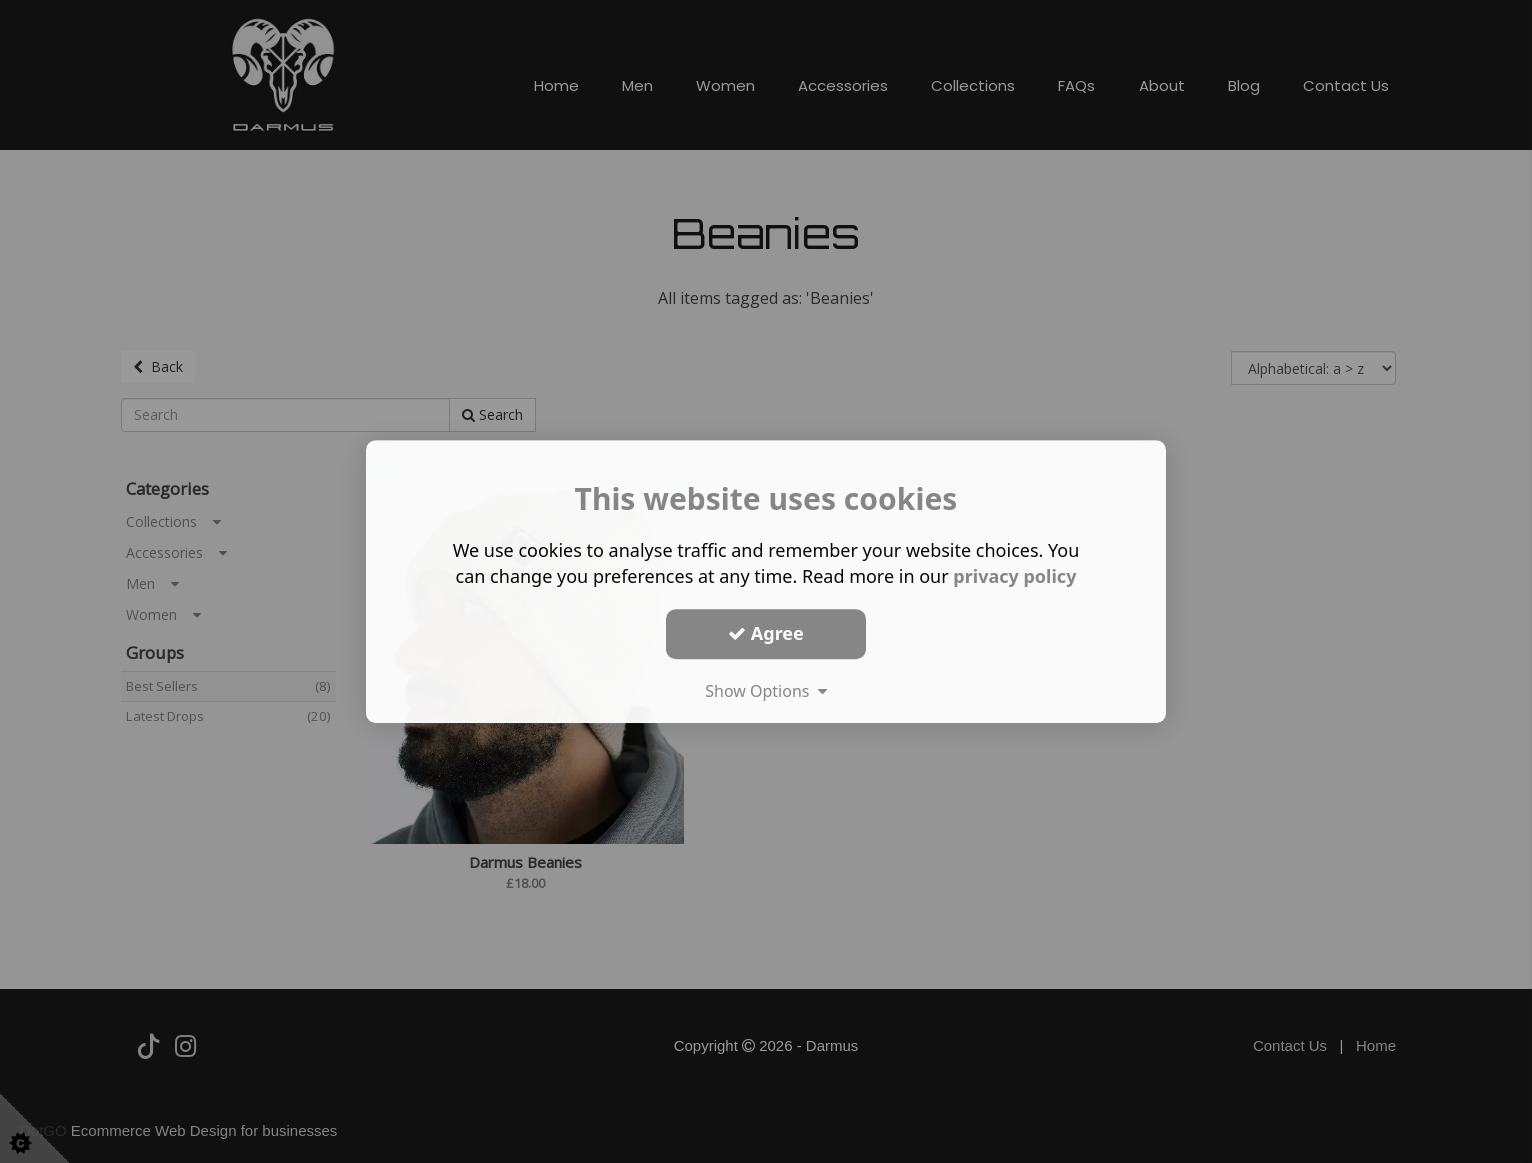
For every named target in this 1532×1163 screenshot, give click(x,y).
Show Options (766, 691)
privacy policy (1014, 576)
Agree (766, 633)
